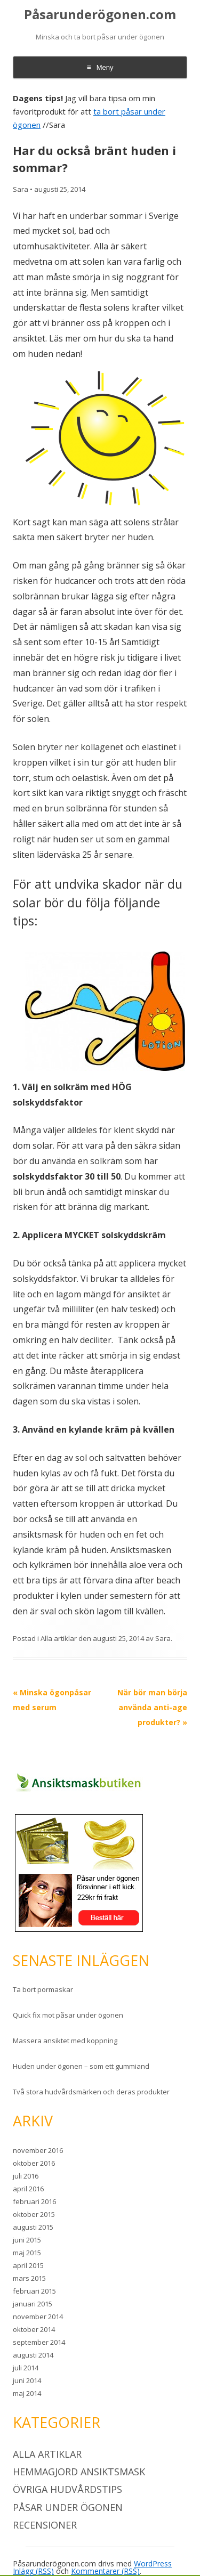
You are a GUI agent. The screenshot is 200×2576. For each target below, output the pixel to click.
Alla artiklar (59, 1638)
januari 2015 (32, 2304)
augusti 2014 (33, 2355)
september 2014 (39, 2342)
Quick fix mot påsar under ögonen (68, 2015)
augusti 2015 (33, 2227)
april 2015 (28, 2265)
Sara (20, 189)
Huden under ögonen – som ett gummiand (81, 2066)
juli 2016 (25, 2176)
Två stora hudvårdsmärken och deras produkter (91, 2091)
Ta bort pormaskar (43, 1989)
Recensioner (45, 2524)
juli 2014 (25, 2367)
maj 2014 (27, 2393)
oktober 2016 (34, 2163)
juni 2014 (27, 2380)
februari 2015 (34, 2291)
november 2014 (38, 2316)
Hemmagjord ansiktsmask (79, 2471)
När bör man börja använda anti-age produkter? (152, 1707)
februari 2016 (34, 2201)
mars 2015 (29, 2278)
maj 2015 (27, 2252)
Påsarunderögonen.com (100, 14)
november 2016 (38, 2150)
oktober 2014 (34, 2329)
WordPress (153, 2563)
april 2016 (28, 2188)
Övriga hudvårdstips (67, 2489)
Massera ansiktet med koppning (65, 2040)
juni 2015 (27, 2240)
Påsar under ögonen (68, 2507)
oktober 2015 (34, 2214)
